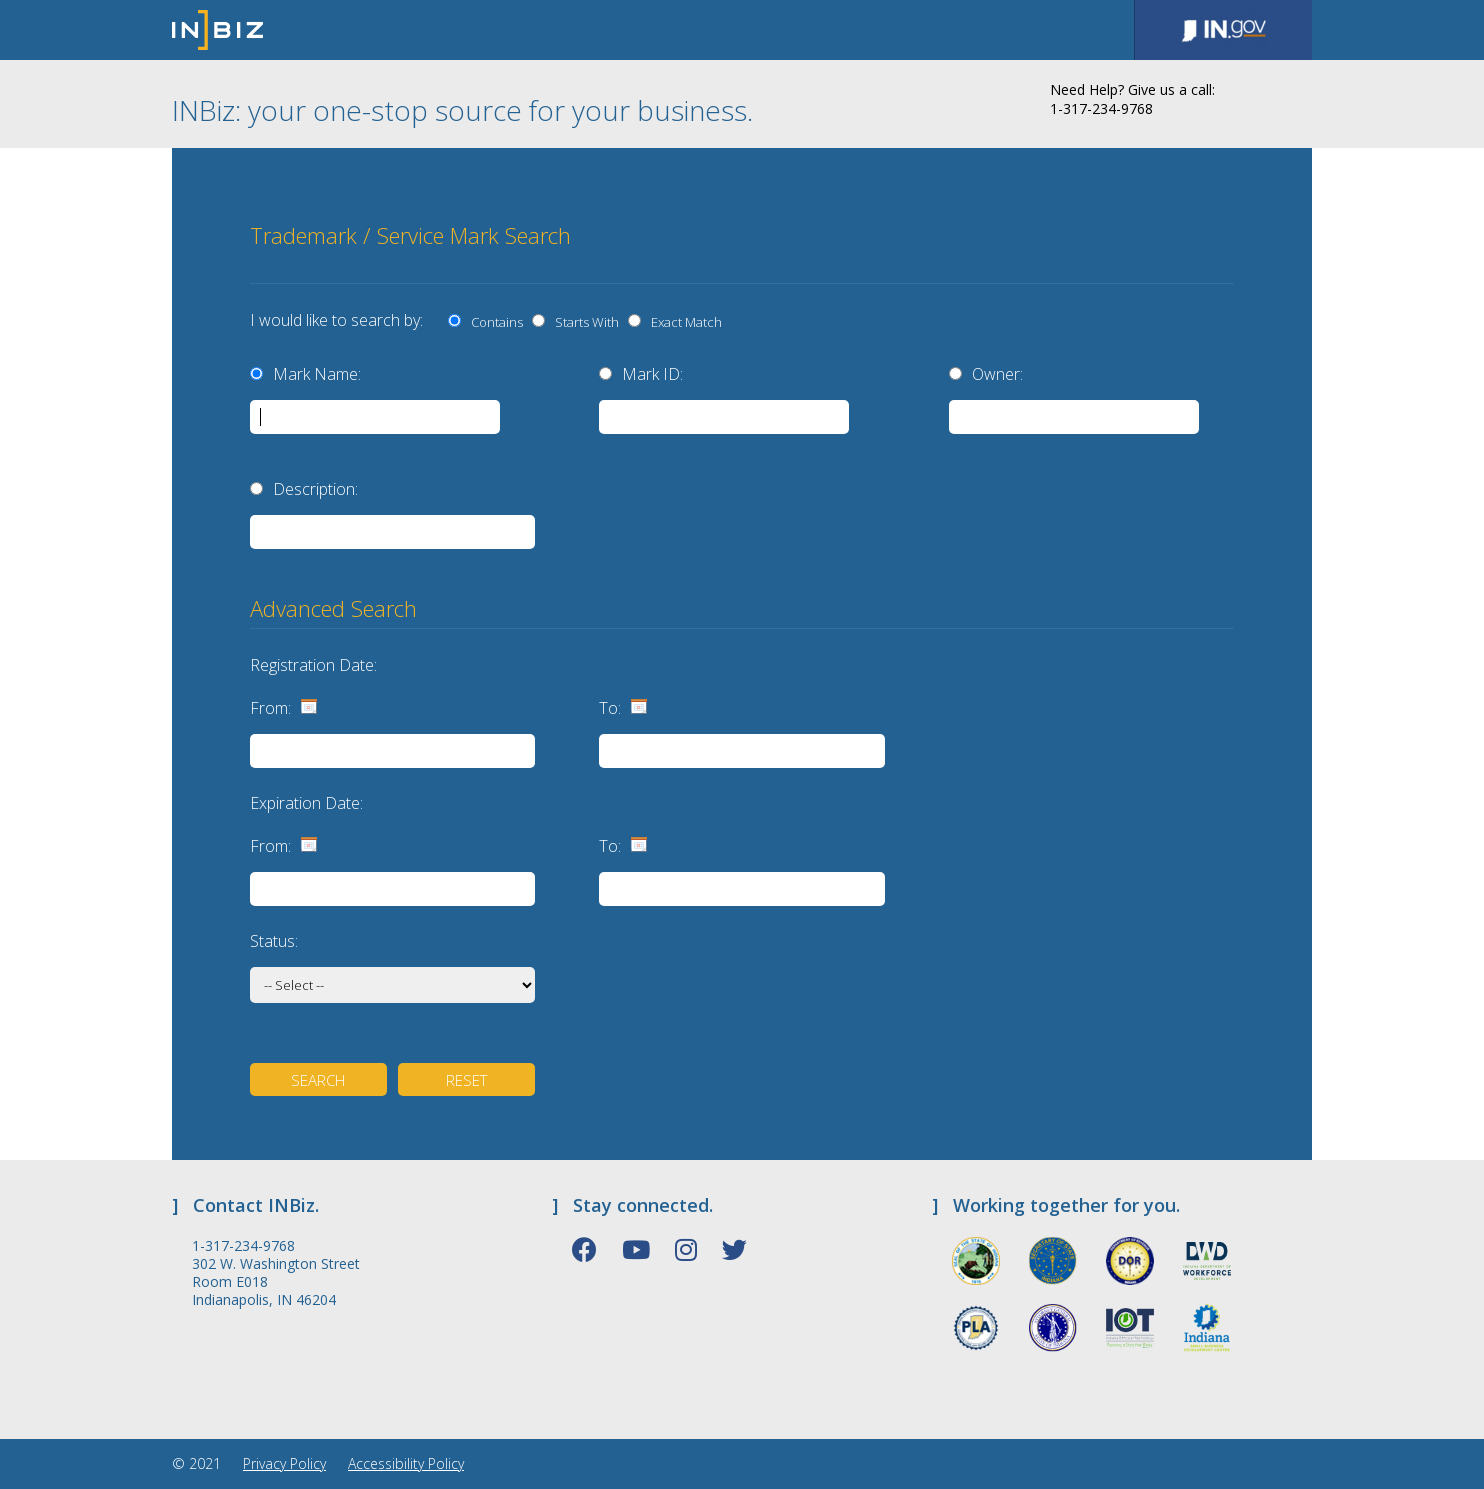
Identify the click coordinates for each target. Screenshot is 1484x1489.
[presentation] (1101, 239)
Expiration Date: (306, 803)
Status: (274, 941)
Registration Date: (313, 665)
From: (270, 708)
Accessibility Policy (406, 1463)
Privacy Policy (284, 1463)
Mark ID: (652, 374)
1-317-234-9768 (243, 1246)
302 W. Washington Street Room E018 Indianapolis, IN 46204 (276, 1282)
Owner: (997, 374)
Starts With (584, 322)
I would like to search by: (336, 320)
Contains (494, 322)
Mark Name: (317, 374)
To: (610, 708)
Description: (315, 489)
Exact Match (683, 322)
